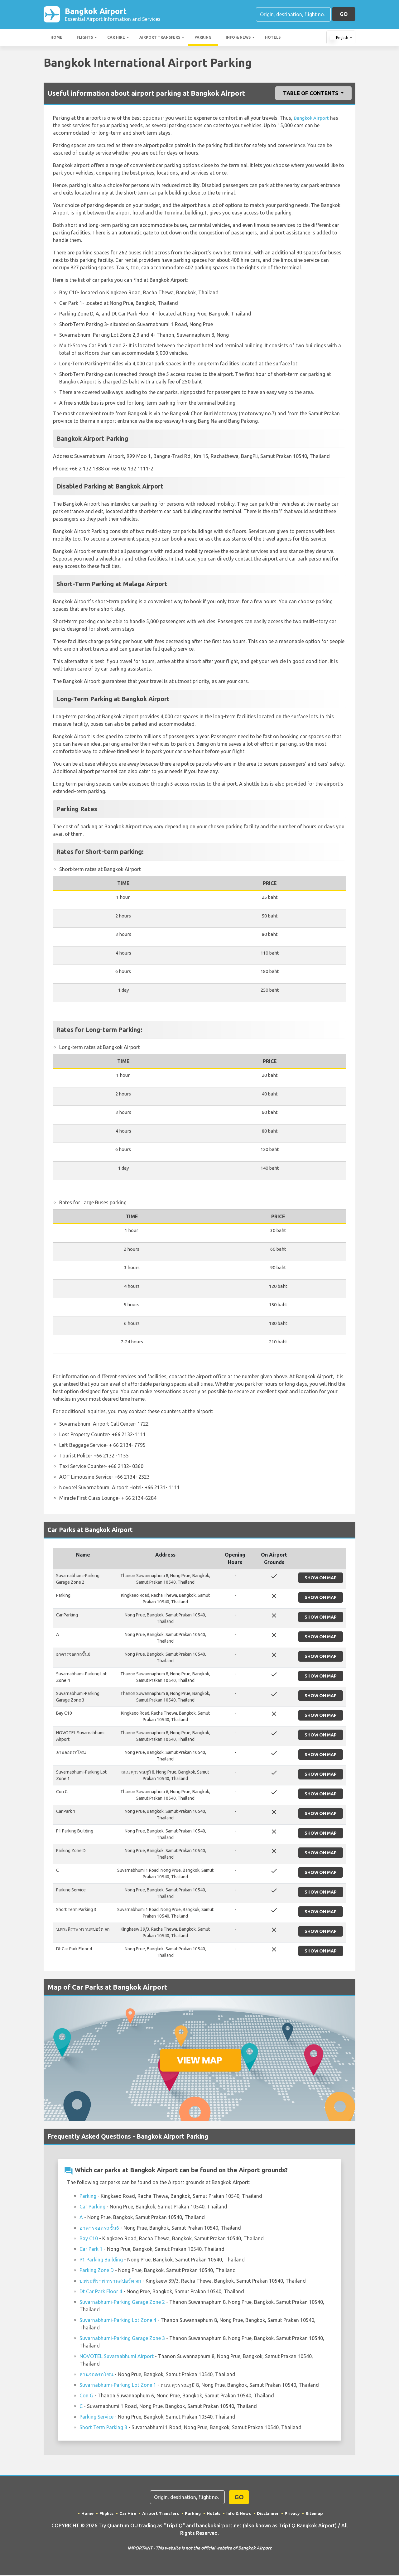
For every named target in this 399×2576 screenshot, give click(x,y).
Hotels (273, 38)
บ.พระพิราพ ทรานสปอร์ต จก (110, 2282)
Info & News (238, 38)
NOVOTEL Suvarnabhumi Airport (116, 2357)
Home (56, 38)
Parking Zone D (96, 2271)
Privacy (293, 2514)
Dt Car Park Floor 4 (100, 2292)
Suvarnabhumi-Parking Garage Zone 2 (122, 2303)
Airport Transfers (159, 38)
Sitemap (316, 2514)
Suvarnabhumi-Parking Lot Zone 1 (117, 2386)
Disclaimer (268, 2514)
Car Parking (92, 2208)
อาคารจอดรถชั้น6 (99, 2229)
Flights (85, 38)
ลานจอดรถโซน (96, 2375)
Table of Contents (311, 94)
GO (344, 14)
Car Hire (116, 38)
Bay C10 (88, 2239)
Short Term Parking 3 (103, 2428)
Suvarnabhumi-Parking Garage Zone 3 (122, 2339)
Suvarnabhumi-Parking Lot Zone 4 (117, 2321)
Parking (203, 38)
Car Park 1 (91, 2250)
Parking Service (96, 2418)
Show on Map (321, 1578)
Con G (86, 2397)
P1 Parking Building (101, 2261)
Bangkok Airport (113, 15)
